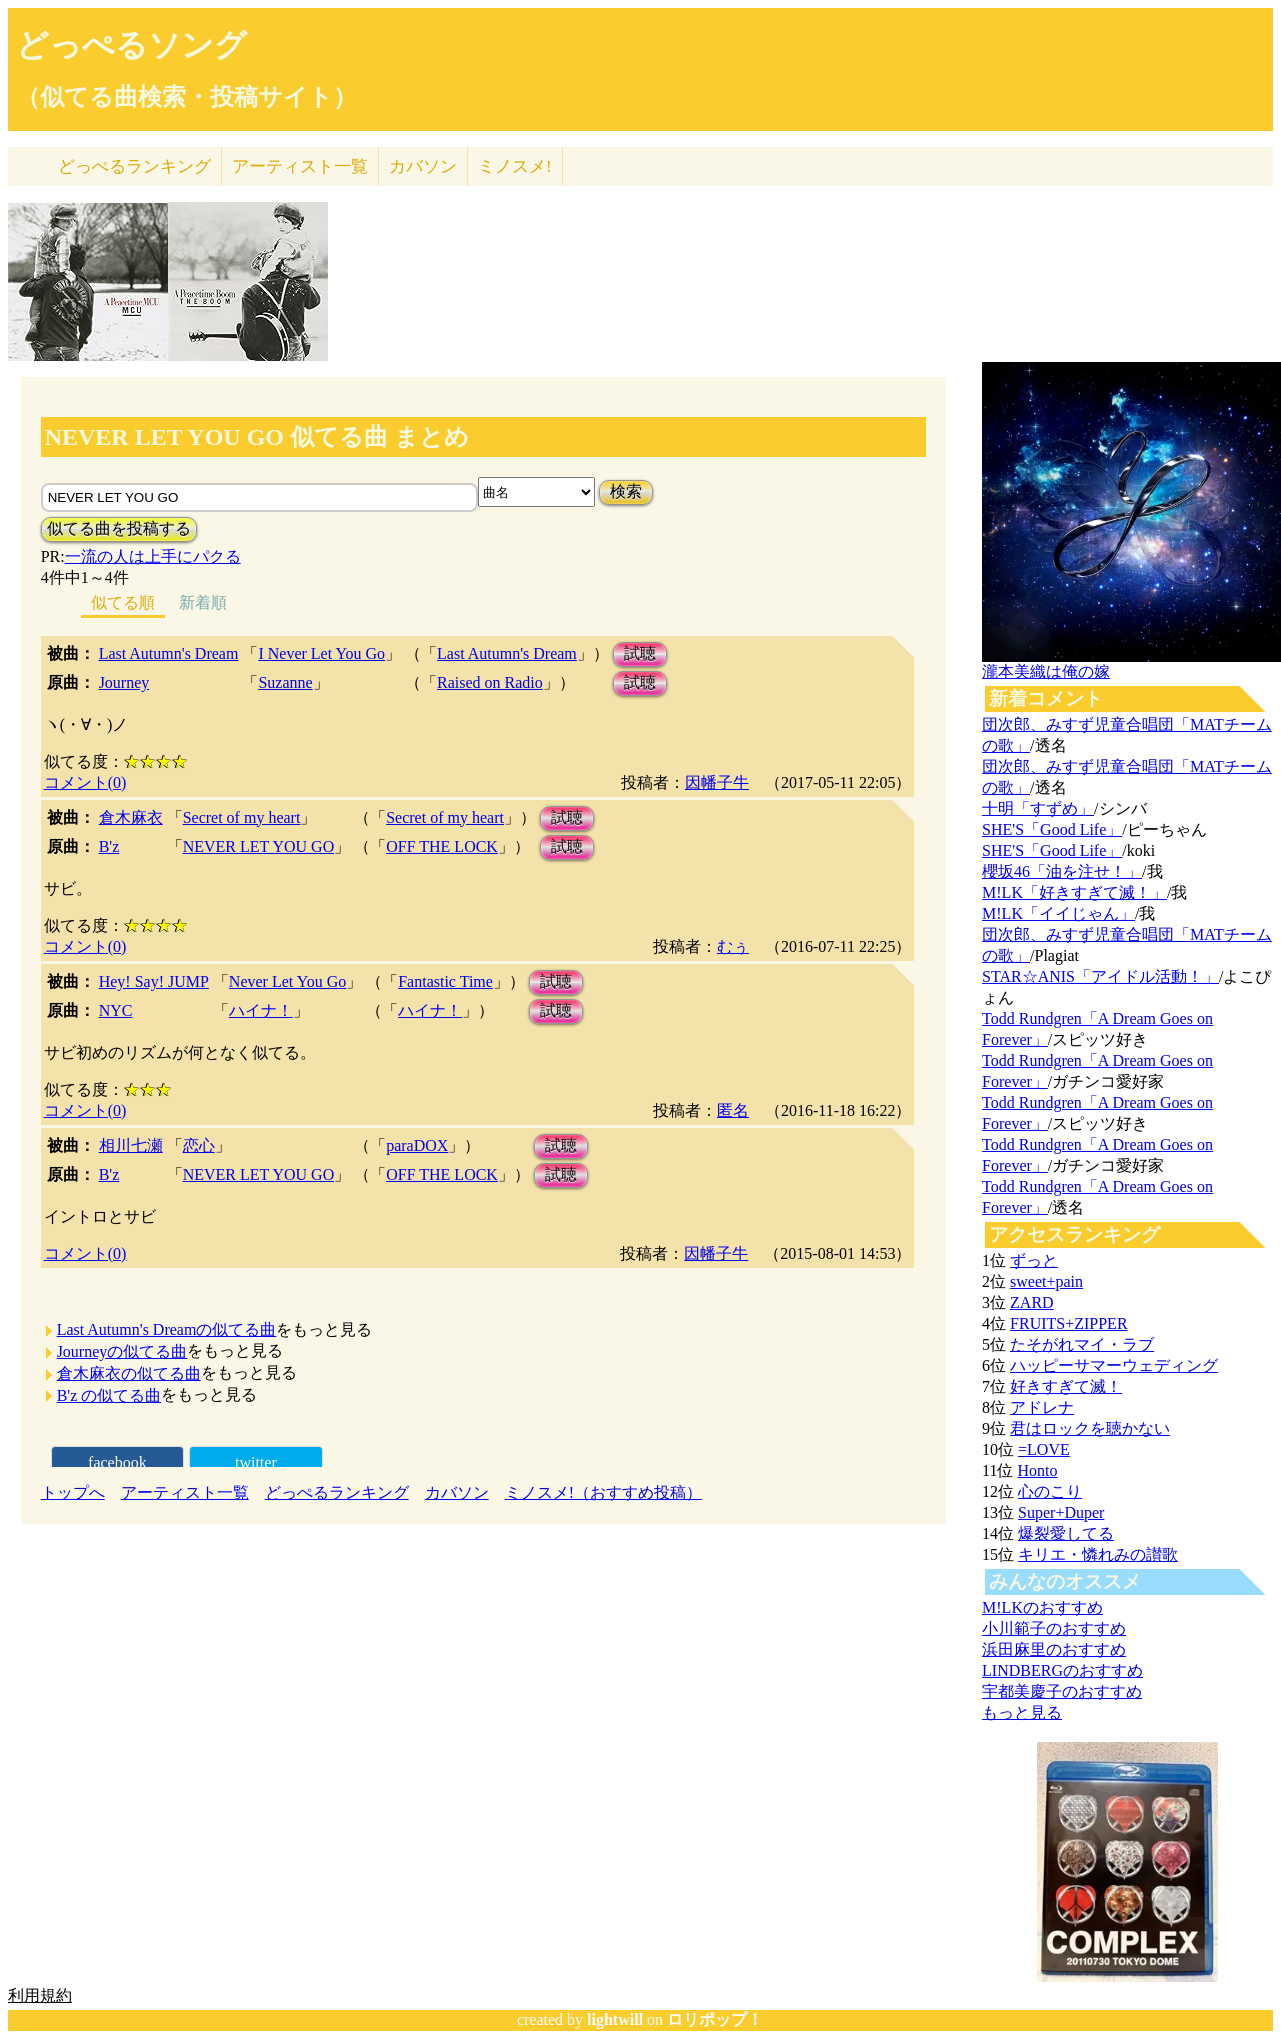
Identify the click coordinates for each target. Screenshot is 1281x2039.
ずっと (1034, 1260)
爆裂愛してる (1066, 1533)
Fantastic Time (445, 981)
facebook (117, 1462)
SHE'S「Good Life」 (1052, 829)
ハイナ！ (261, 1010)
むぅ (733, 946)
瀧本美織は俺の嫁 (1046, 671)
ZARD (1032, 1302)
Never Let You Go (287, 981)
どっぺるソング (131, 45)
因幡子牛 (717, 782)
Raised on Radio (490, 682)
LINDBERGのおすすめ (1062, 1670)
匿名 (733, 1110)
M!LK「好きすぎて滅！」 (1074, 892)
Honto (1037, 1470)
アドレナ (1042, 1407)
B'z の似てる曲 (109, 1395)
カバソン (423, 166)
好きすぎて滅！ (1066, 1386)
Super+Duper (1061, 1512)
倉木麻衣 (131, 817)
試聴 (640, 653)
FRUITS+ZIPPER (1069, 1323)
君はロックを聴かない (1090, 1428)
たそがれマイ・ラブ (1082, 1344)
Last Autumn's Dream (169, 653)
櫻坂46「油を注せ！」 (1062, 871)
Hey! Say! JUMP (154, 981)
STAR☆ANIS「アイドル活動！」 (1100, 976)
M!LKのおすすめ (1042, 1607)
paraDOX (417, 1145)
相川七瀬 (131, 1145)
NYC (116, 1010)
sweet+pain (1046, 1281)
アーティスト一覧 (185, 1492)
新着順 (203, 602)
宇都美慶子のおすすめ (1062, 1691)
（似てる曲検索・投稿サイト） (186, 97)
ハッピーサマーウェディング (1114, 1365)
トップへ (73, 1492)
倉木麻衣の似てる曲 (129, 1373)
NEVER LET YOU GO (259, 846)
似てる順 (123, 602)
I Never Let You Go (321, 653)
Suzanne (285, 682)
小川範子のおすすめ (1054, 1628)
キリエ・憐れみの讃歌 (1098, 1554)
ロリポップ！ (715, 2019)
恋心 (199, 1145)
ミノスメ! (515, 166)
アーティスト (300, 166)
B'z (109, 846)
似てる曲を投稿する (119, 528)
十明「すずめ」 (1038, 808)
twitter (256, 1462)
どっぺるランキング (337, 1492)
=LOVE (1044, 1449)
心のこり (1050, 1491)
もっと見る (1022, 1712)
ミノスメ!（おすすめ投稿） (603, 1492)
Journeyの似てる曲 (122, 1351)
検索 (626, 491)
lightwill (615, 2019)
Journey (124, 682)
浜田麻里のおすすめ (1054, 1649)
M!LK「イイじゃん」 (1058, 913)
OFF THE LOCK (442, 846)
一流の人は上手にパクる (153, 556)
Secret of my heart (242, 817)
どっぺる (134, 166)
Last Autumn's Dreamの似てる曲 (167, 1329)
